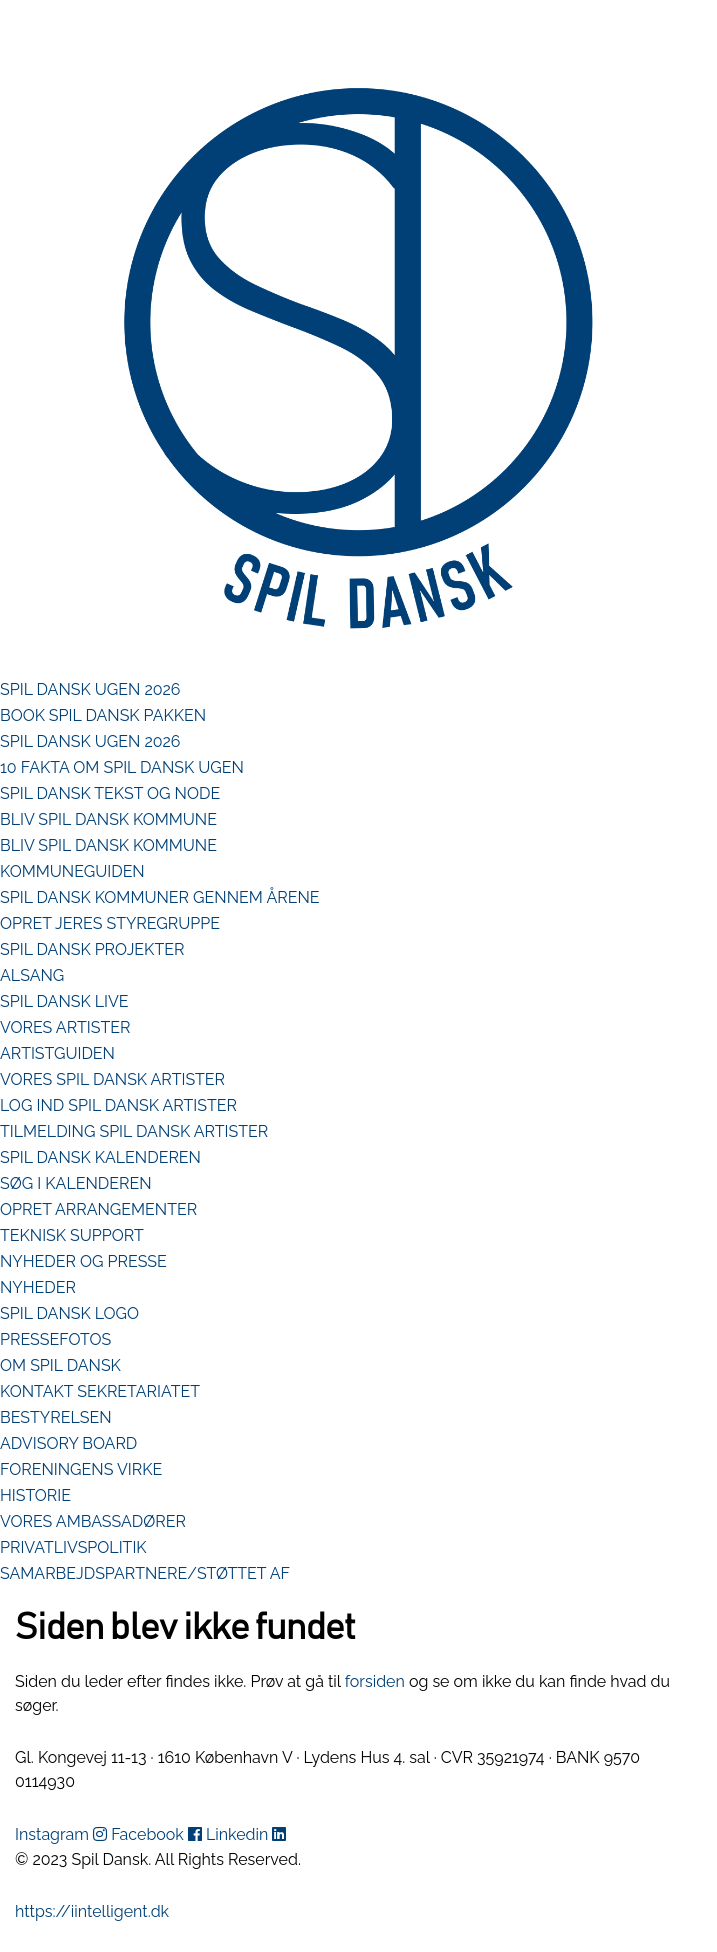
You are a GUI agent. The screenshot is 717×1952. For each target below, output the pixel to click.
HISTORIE (35, 1495)
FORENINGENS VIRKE (81, 1469)
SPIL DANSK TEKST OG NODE (110, 793)
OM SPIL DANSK (60, 1365)
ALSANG (32, 975)
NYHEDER (38, 1287)
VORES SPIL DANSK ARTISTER (112, 1079)
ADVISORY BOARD (68, 1443)
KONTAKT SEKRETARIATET (100, 1391)
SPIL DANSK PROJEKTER (92, 949)
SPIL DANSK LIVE (64, 1001)
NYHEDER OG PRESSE (83, 1261)
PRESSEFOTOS (55, 1339)
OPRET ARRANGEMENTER (98, 1209)
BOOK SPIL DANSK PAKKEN (103, 715)
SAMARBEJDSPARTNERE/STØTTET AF (145, 1573)
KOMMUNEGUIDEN (72, 871)
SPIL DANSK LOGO (69, 1313)
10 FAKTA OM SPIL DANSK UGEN (122, 767)
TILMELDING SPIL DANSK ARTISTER (134, 1131)
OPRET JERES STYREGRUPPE (110, 923)
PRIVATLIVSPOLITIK (73, 1547)
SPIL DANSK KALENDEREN (100, 1157)
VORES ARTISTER (65, 1027)
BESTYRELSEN (56, 1417)
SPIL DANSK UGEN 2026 (90, 689)
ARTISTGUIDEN (57, 1053)
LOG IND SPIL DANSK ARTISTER (118, 1105)
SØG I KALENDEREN (76, 1183)
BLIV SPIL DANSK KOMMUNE (108, 819)
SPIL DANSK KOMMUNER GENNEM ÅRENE (159, 897)
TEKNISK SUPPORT (72, 1235)
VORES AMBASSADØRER (93, 1521)
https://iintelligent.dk (92, 1911)
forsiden (375, 1681)
